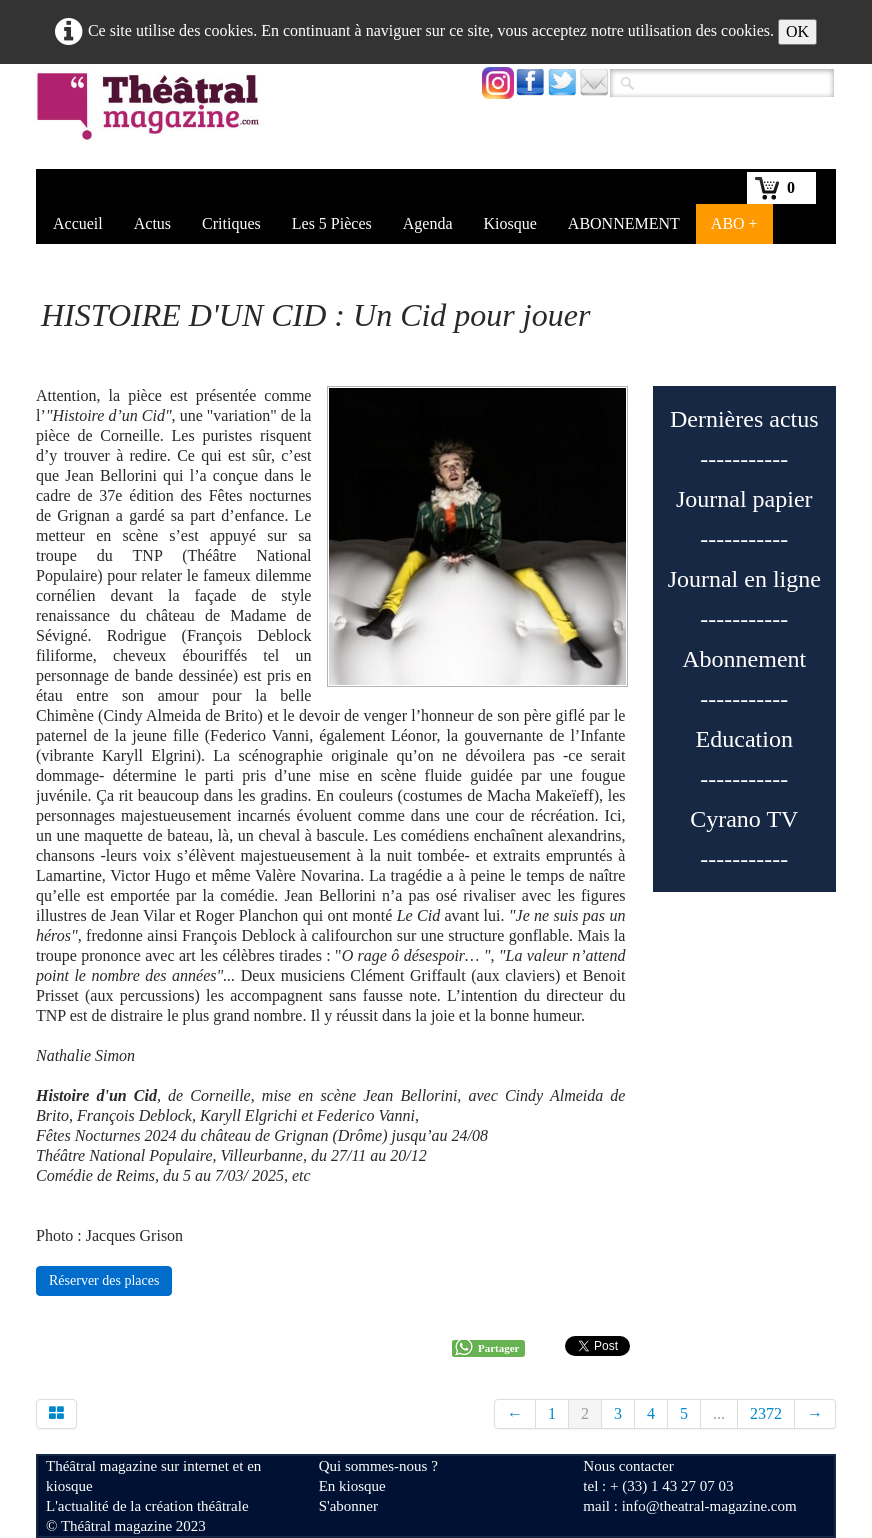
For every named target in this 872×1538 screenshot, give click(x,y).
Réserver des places (104, 1280)
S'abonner (348, 1506)
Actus (152, 223)
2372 (766, 1413)
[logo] (151, 119)
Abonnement (744, 659)
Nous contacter (628, 1466)
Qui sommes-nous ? (378, 1466)
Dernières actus (744, 419)
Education (744, 739)
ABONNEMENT (624, 223)
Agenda (428, 223)
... (719, 1413)
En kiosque (352, 1486)
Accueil (78, 223)
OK (797, 31)
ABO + (734, 223)
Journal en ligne (744, 579)
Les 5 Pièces (332, 223)
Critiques (231, 223)
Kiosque (510, 223)
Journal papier (744, 499)
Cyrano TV (744, 819)
